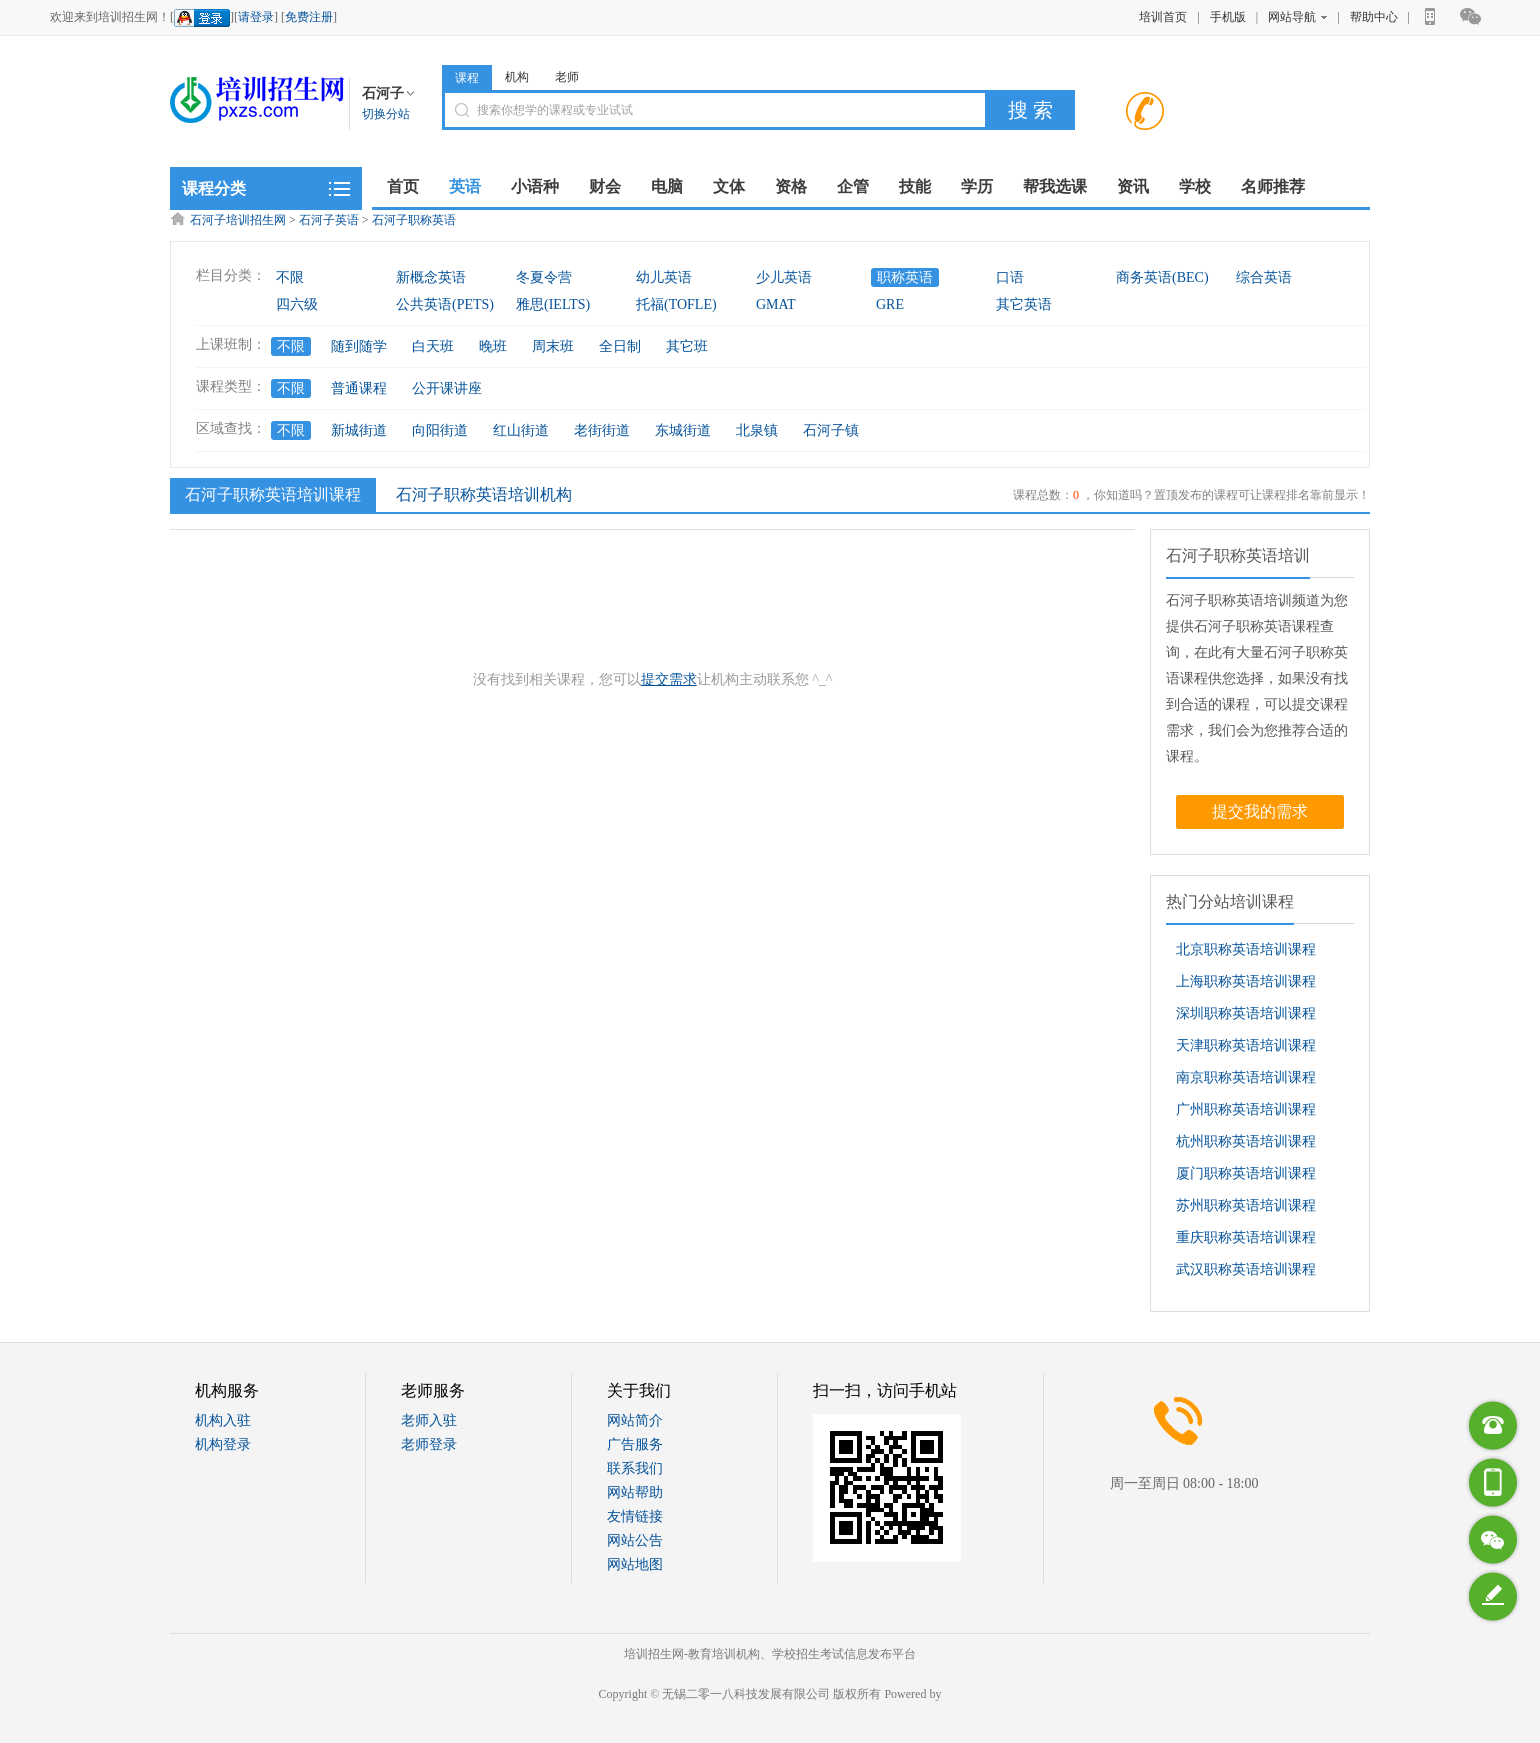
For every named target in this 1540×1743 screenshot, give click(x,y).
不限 (290, 277)
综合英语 (1264, 277)
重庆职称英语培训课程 (1246, 1237)
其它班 (687, 346)
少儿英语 (784, 277)
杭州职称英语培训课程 (1246, 1141)
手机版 (1228, 17)
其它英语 (1024, 304)
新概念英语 (431, 277)
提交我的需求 (1260, 811)
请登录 (256, 17)
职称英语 (905, 277)
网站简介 (635, 1420)
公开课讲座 (447, 388)
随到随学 (359, 346)
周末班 (553, 346)
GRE (890, 304)
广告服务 (635, 1444)
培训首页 (1163, 17)
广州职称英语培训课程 (1246, 1109)
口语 (1010, 277)
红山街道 (521, 430)
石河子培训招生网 (238, 220)
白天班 (433, 346)
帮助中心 (1374, 17)
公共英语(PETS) (445, 304)
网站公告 (635, 1540)
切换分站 (386, 114)
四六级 (297, 304)
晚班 (493, 346)
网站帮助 (635, 1492)
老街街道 (602, 430)
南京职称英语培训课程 (1246, 1077)
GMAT (776, 304)
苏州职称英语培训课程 (1246, 1205)
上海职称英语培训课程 (1246, 981)
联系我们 (635, 1468)
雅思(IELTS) (553, 304)
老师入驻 (429, 1420)
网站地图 (635, 1564)
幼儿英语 (664, 277)
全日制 (620, 346)
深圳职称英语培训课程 (1246, 1013)
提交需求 (669, 679)
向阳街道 (440, 430)
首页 (403, 186)
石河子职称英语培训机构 (484, 494)
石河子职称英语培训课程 (270, 494)
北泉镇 (757, 430)
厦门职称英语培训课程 (1246, 1173)
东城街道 (683, 430)
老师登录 (429, 1444)
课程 (467, 78)
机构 (517, 77)
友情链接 (635, 1516)
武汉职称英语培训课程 (1246, 1269)
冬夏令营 (544, 277)
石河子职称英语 (414, 220)
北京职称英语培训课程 (1246, 949)
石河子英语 (329, 220)
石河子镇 (831, 430)
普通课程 (359, 388)
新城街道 (359, 430)
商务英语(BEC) (1162, 277)
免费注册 (309, 17)
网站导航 (1297, 17)
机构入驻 (223, 1420)
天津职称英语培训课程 (1246, 1045)
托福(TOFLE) (676, 304)
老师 (567, 77)
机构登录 (223, 1444)
